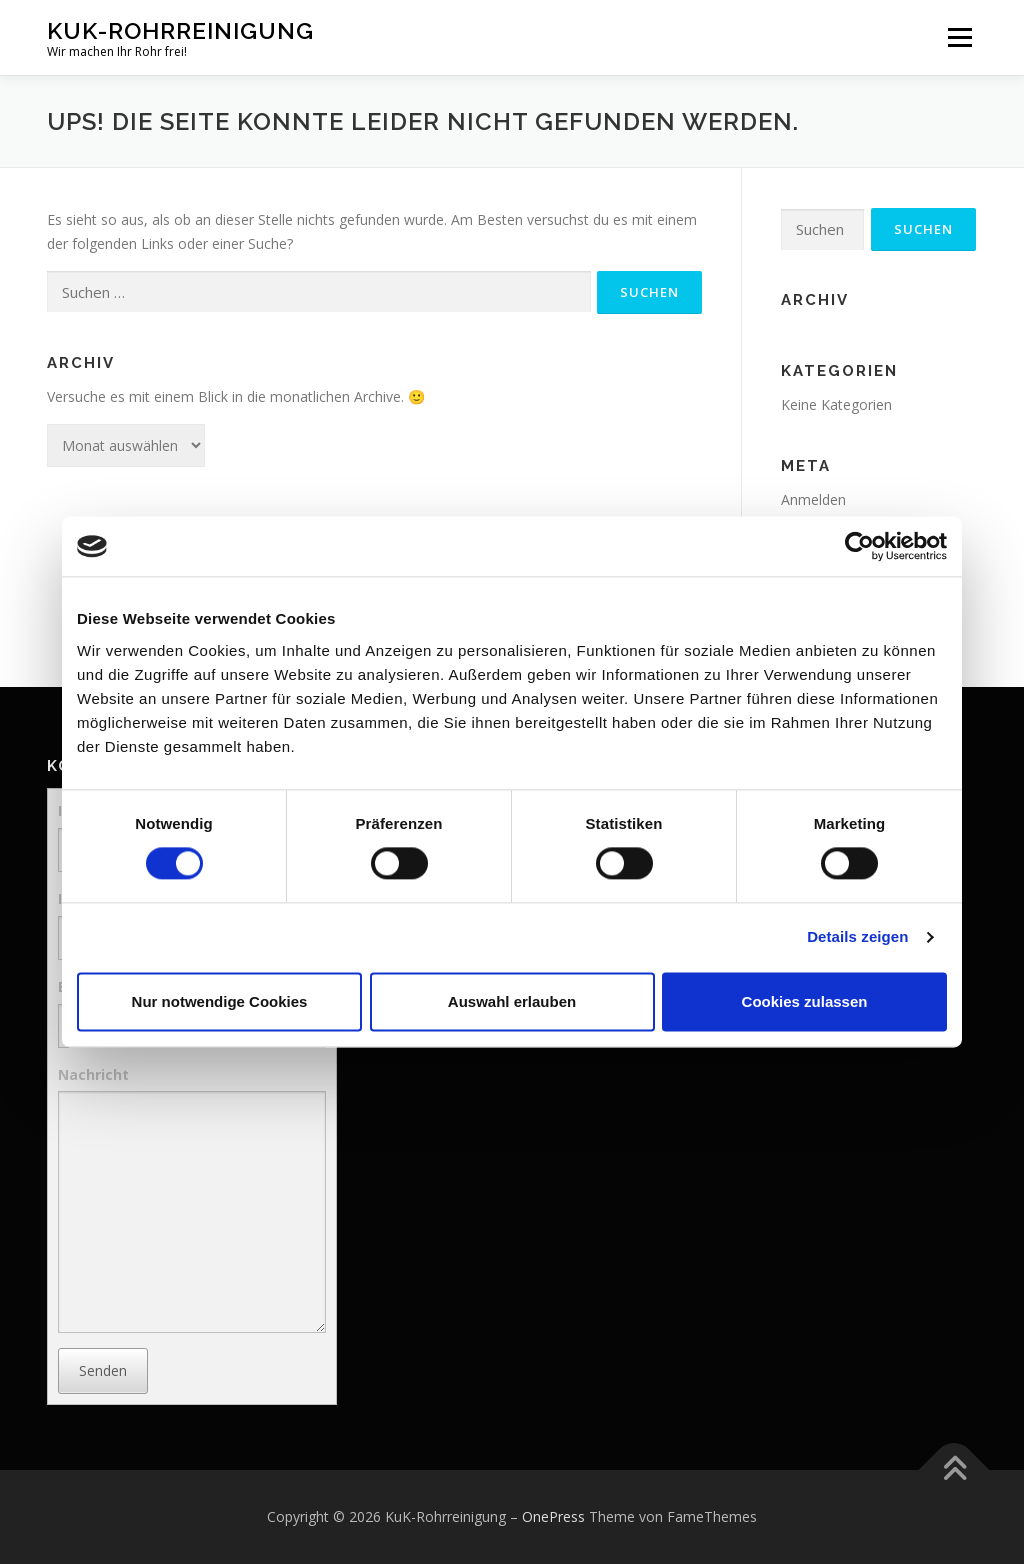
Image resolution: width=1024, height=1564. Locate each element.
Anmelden (813, 499)
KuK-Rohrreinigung (180, 30)
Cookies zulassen (805, 1001)
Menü (959, 37)
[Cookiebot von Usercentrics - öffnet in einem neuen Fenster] (859, 546)
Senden (103, 1370)
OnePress (553, 1516)
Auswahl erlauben (512, 1001)
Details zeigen (857, 937)
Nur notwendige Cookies (220, 1001)
